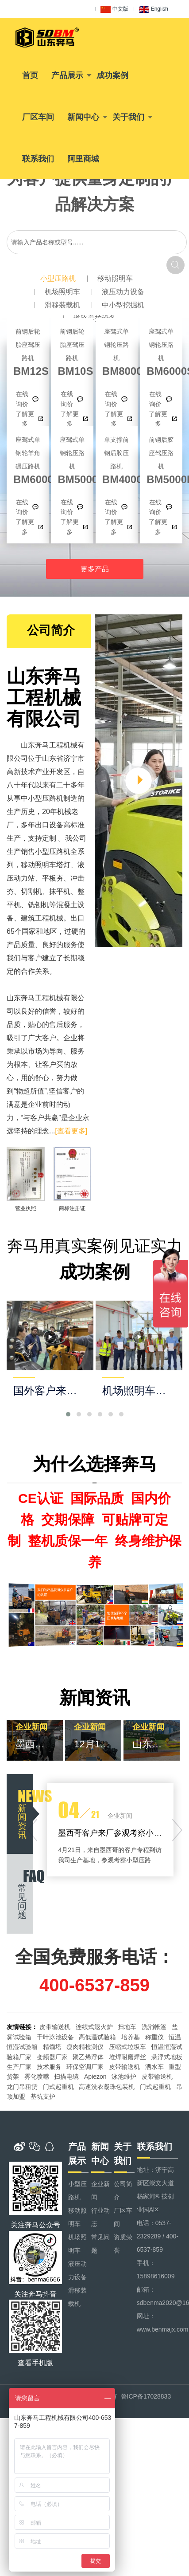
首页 (30, 75)
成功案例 (112, 75)
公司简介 (123, 2190)
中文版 (114, 9)
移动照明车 (115, 278)
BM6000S (161, 351)
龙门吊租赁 (22, 2086)
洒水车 (154, 2066)
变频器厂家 (52, 2057)
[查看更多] (71, 1131)
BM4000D (116, 459)
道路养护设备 (94, 318)
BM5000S (72, 459)
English (153, 9)
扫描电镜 (66, 2076)
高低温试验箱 (97, 2037)
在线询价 (22, 398)
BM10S (72, 351)
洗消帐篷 (154, 2026)
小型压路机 (58, 278)
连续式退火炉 (94, 2026)
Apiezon (95, 2076)
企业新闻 (100, 2190)
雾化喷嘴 (36, 2076)
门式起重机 (58, 2086)
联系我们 (38, 158)
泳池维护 (124, 2076)
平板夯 (52, 878)
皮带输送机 (54, 2026)
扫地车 (127, 2026)
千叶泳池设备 (55, 2037)
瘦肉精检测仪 (85, 2046)
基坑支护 (43, 2096)
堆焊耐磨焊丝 (127, 2057)
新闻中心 (83, 117)
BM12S (27, 351)
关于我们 (128, 117)
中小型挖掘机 (123, 305)
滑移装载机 (62, 305)
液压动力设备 (123, 291)
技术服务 (49, 2066)
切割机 (31, 891)
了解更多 (24, 418)
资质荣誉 (123, 2244)
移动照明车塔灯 (45, 865)
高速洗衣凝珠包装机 (107, 2086)
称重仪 (154, 2037)
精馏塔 (52, 2046)
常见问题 (100, 2244)
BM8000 (116, 351)
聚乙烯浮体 (88, 2057)
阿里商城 (83, 158)
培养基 (130, 2037)
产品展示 (67, 75)
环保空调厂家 (85, 2066)
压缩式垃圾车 (127, 2046)
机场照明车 (62, 291)
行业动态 (100, 2217)
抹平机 (59, 891)
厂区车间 (38, 117)
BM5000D (161, 459)
